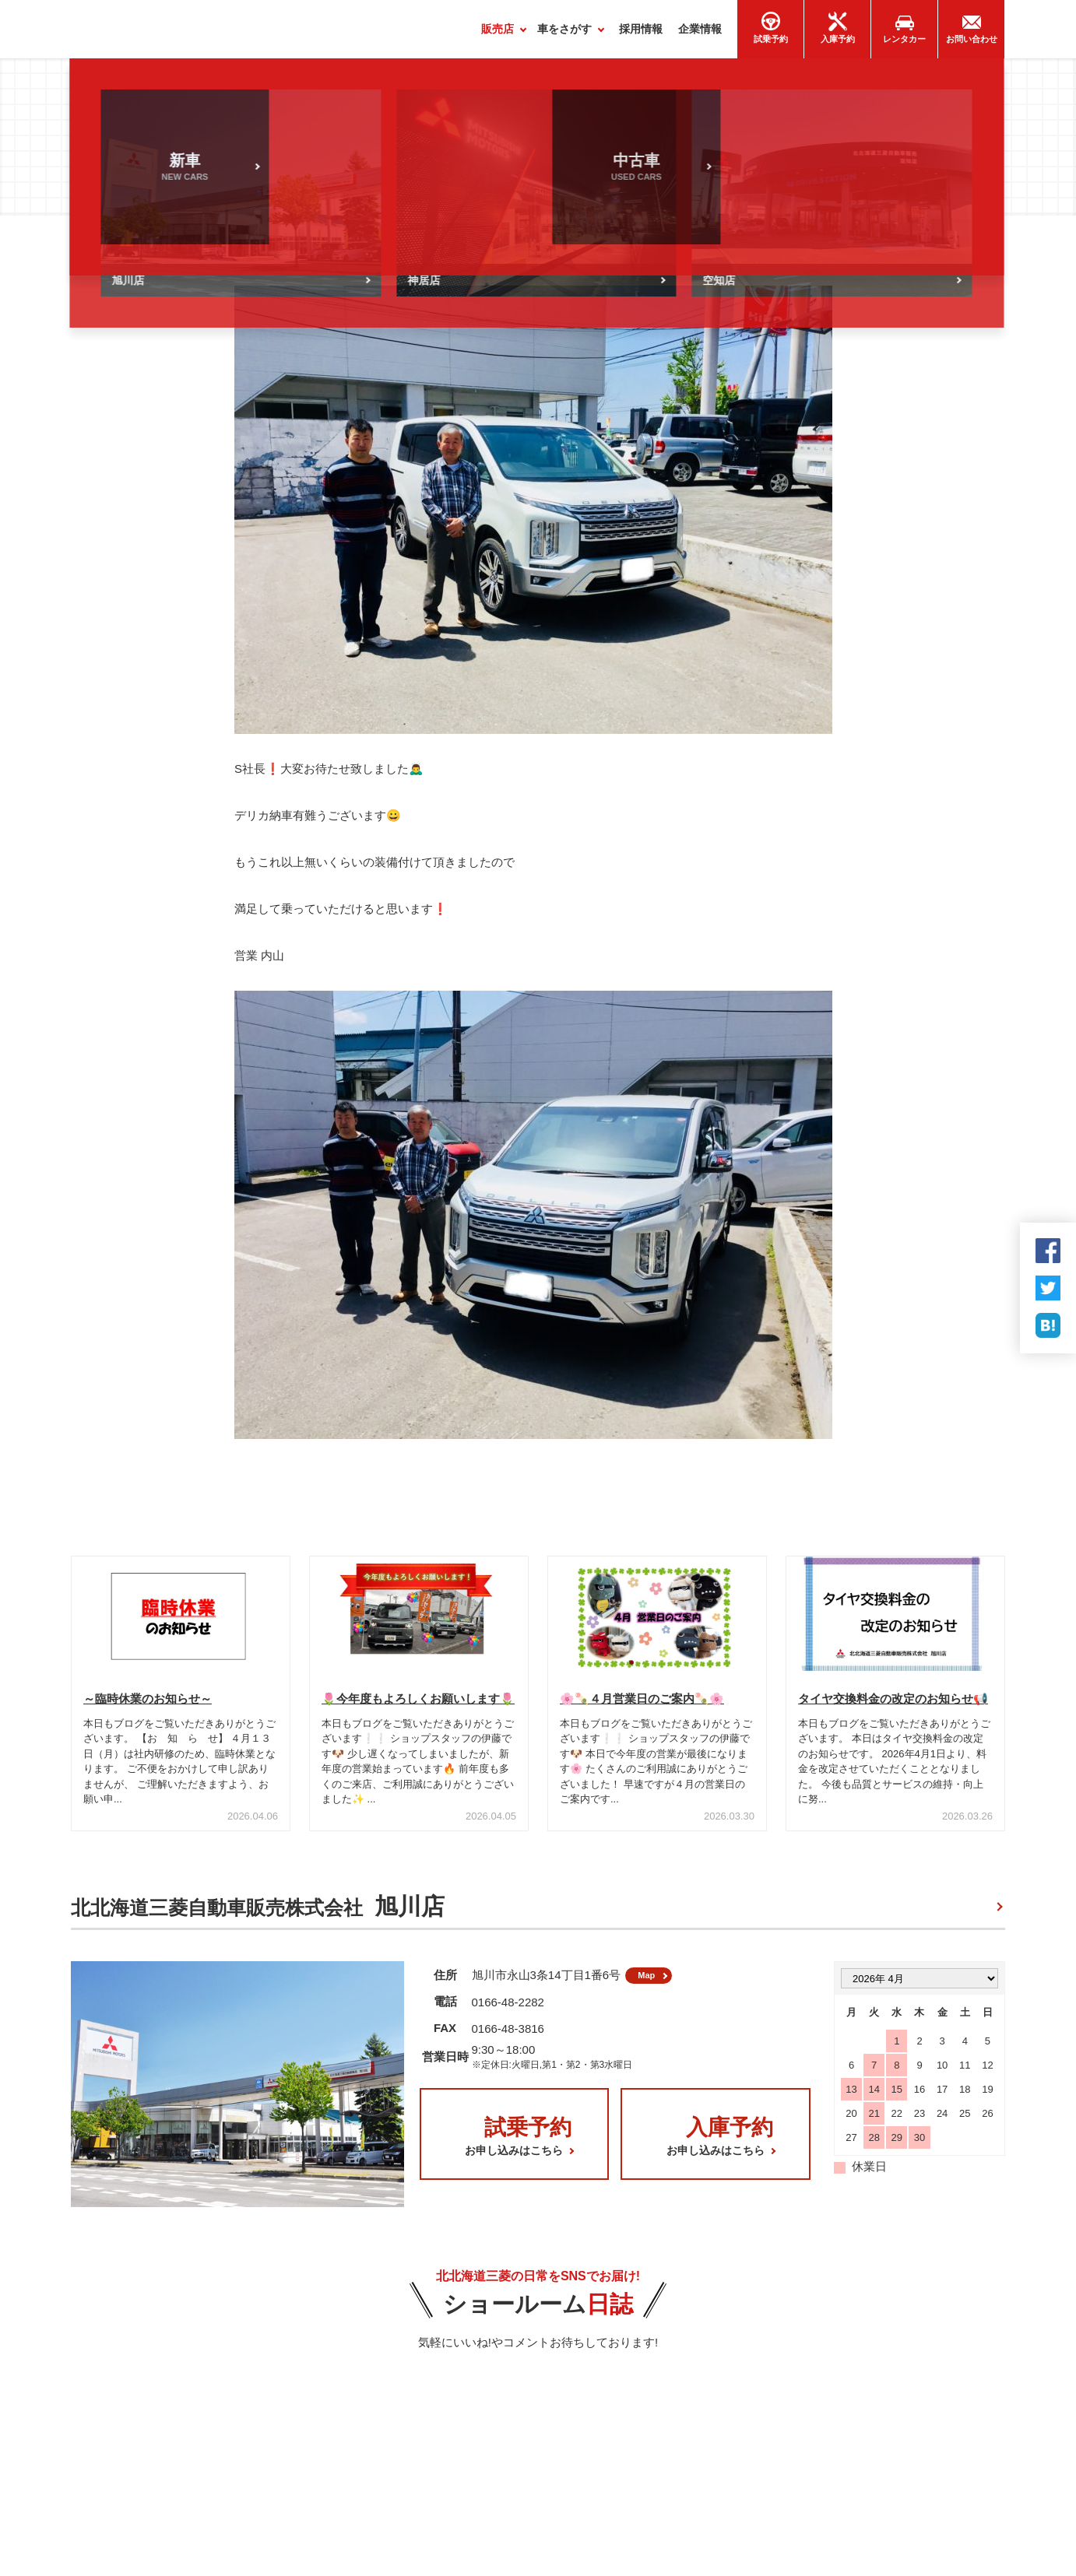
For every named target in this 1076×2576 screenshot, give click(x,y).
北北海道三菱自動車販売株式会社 (258, 1912)
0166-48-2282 (508, 2013)
